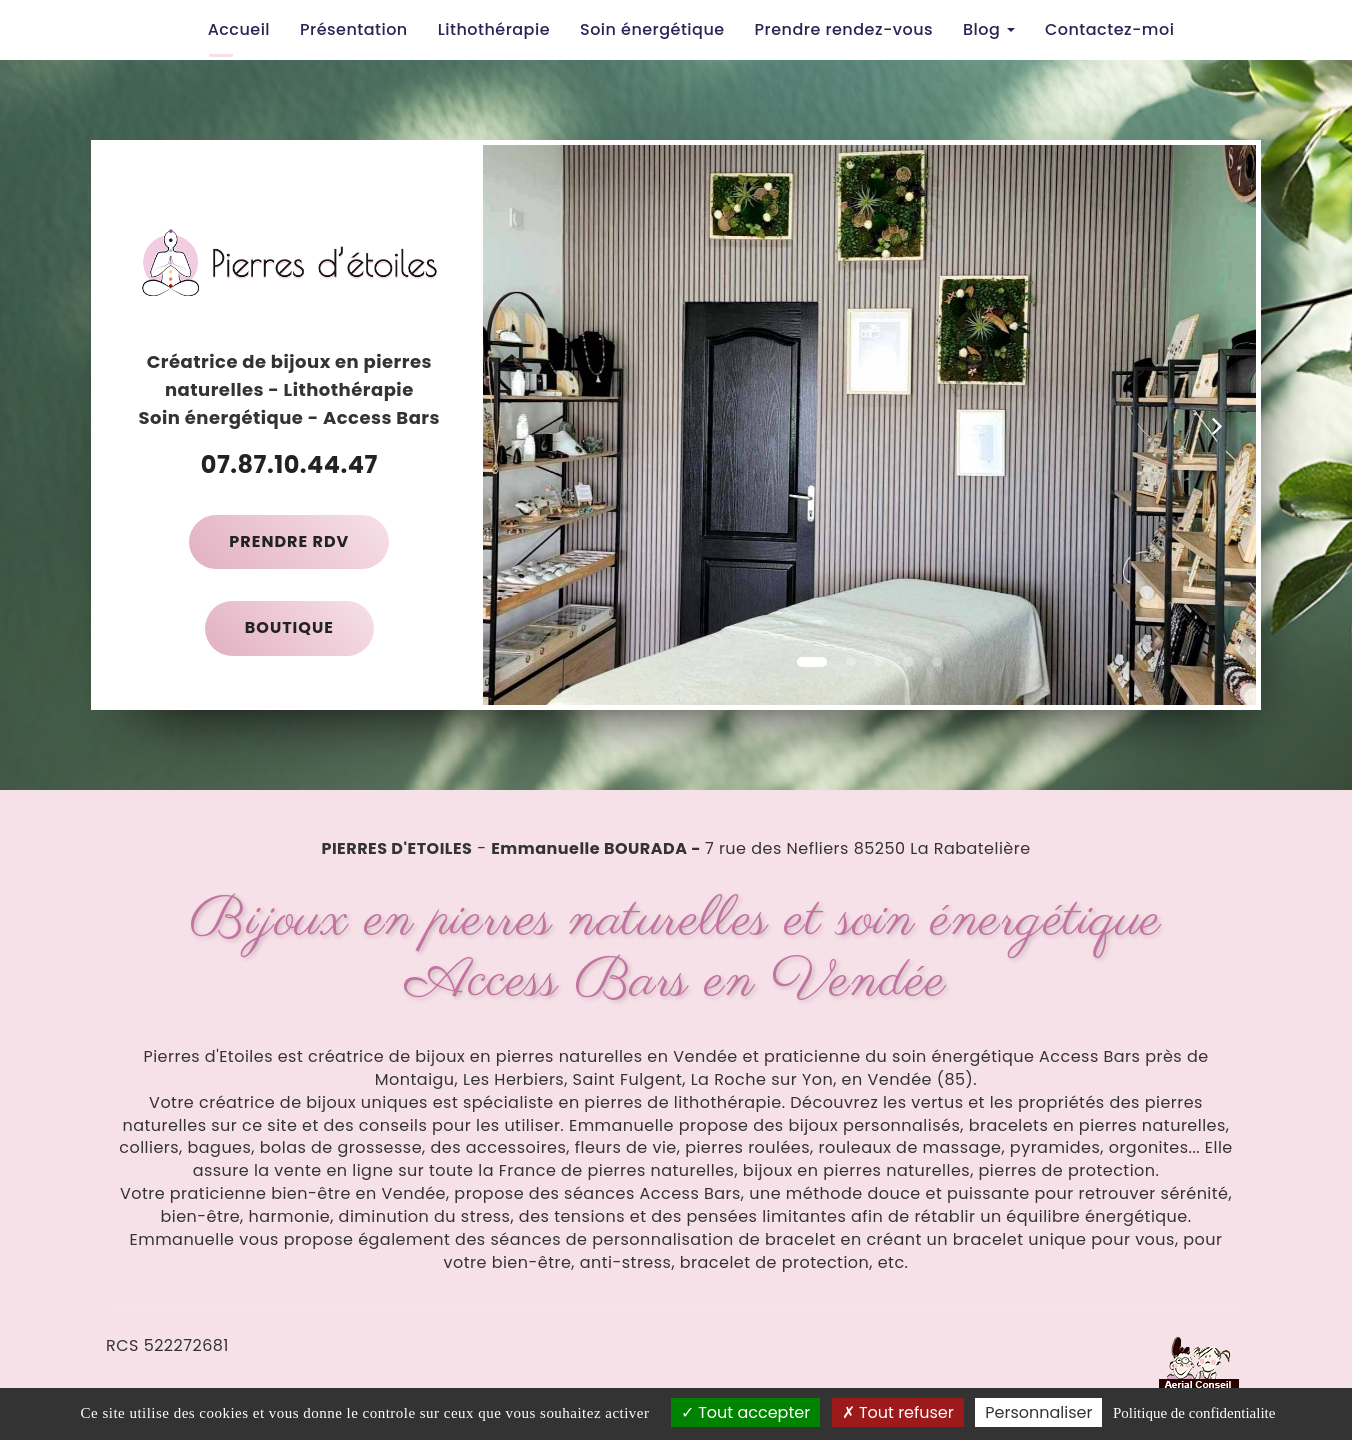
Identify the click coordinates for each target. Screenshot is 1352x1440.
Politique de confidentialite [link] (1194, 1413)
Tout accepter (745, 1412)
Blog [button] (989, 29)
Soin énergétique (652, 29)
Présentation (354, 29)
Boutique (289, 627)
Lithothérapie (494, 29)
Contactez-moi (1109, 29)
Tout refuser (898, 1412)
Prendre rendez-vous (844, 29)
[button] (521, 425)
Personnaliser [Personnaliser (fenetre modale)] (1038, 1412)
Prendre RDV (289, 541)
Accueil (239, 29)
